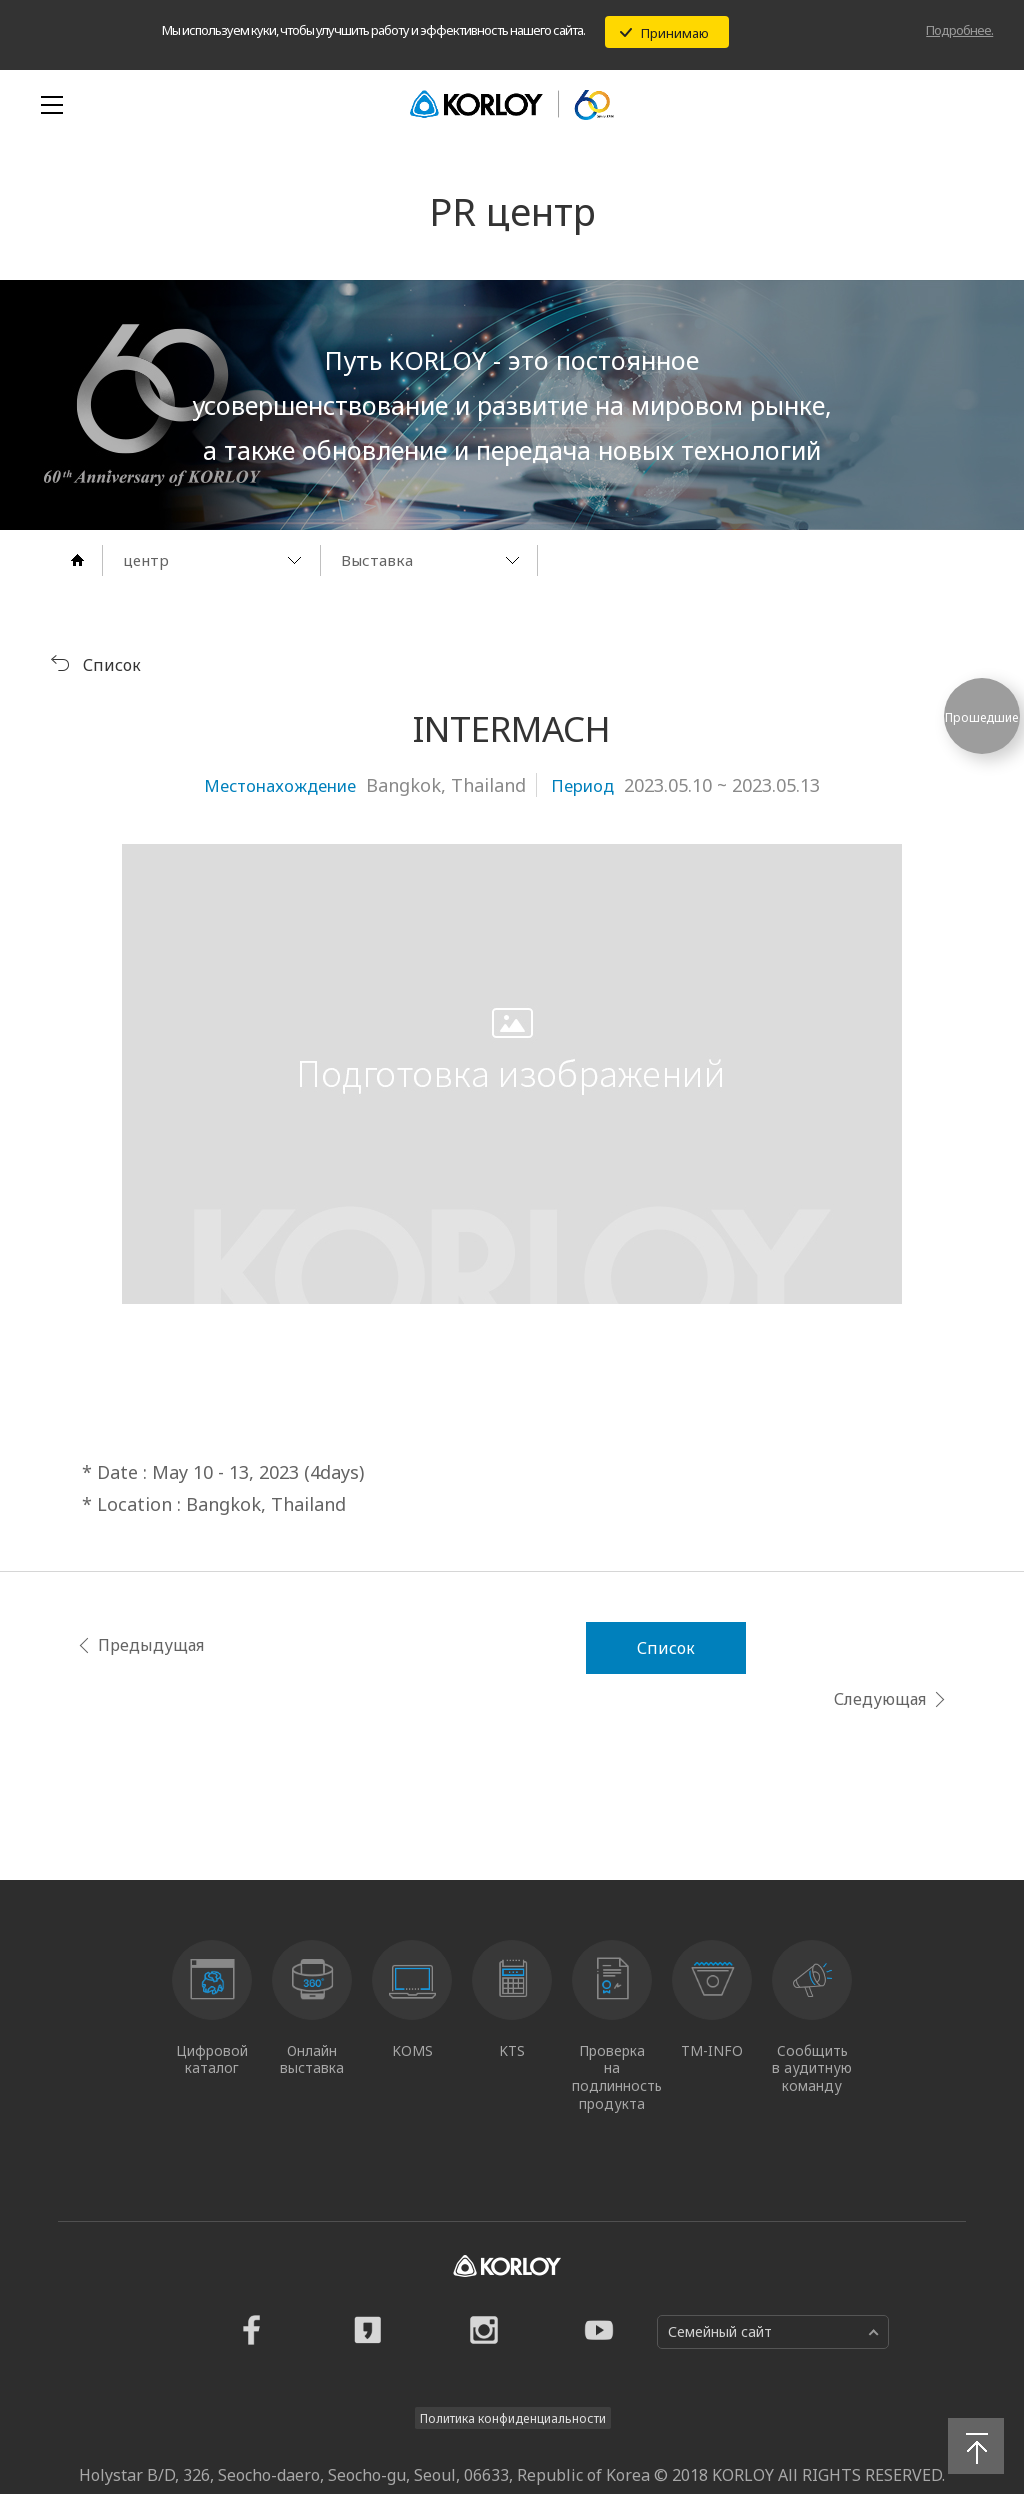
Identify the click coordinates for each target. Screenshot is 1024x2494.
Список (512, 1647)
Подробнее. (959, 30)
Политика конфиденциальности (513, 2362)
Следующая (911, 1644)
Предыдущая (120, 1644)
